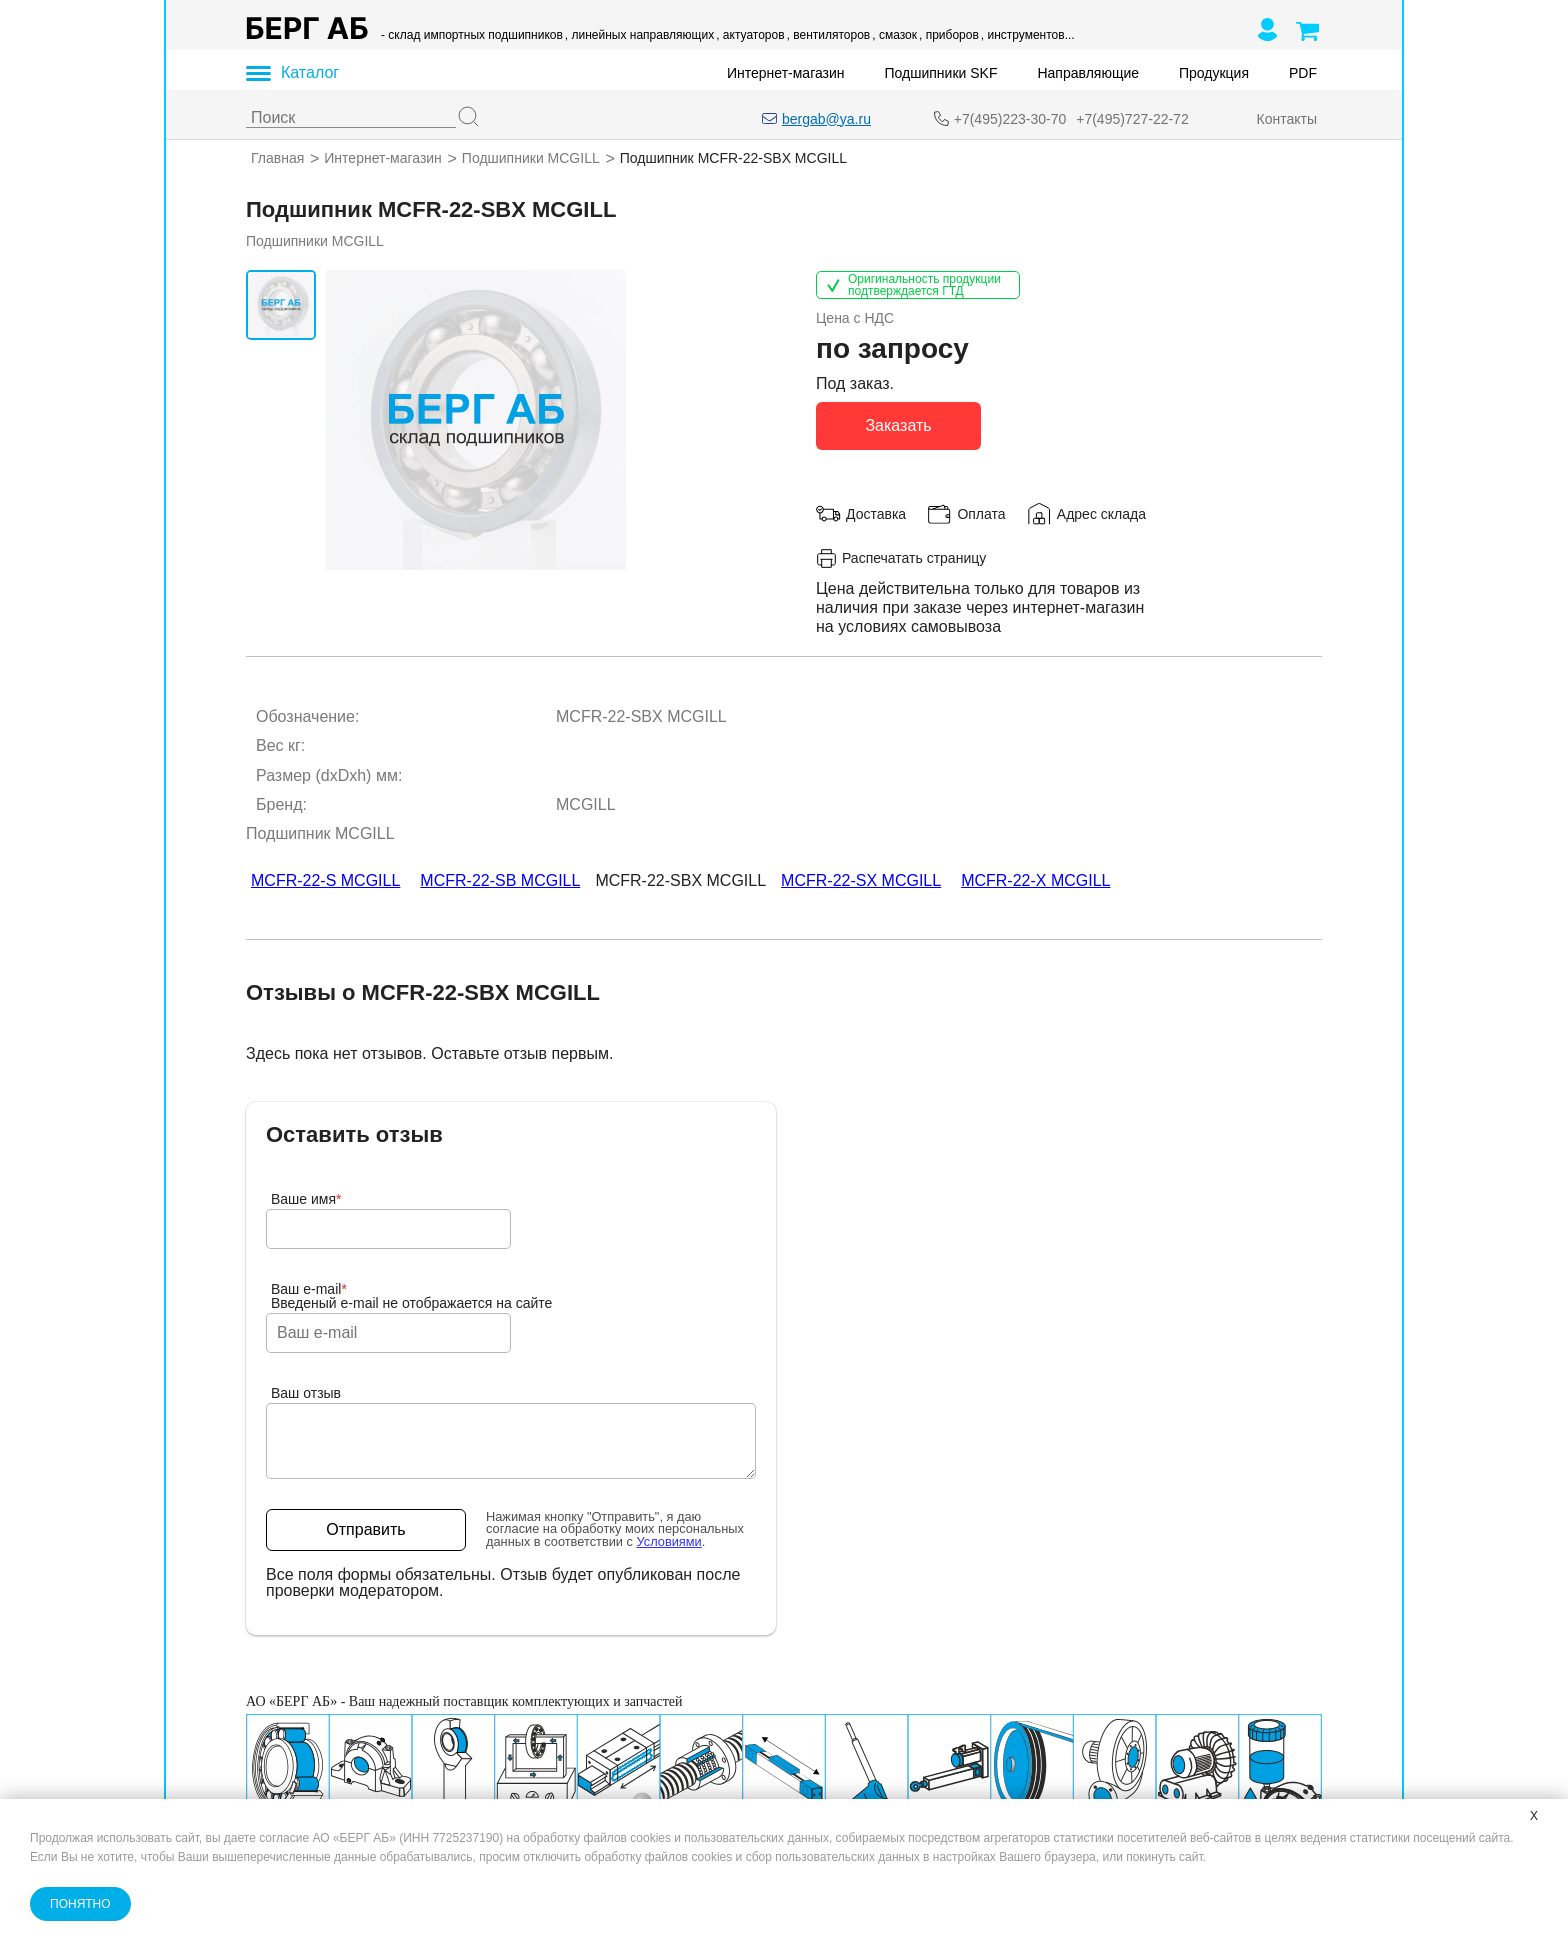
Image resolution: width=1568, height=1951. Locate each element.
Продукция (1214, 73)
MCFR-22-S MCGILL (325, 880)
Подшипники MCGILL (531, 158)
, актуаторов (750, 35)
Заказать (898, 424)
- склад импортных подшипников (472, 35)
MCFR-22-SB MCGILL (500, 880)
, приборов (949, 35)
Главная (277, 158)
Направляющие (1088, 73)
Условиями (669, 1541)
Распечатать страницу (901, 557)
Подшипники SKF (941, 73)
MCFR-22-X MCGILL (1035, 880)
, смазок (894, 35)
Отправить (365, 1529)
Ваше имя (306, 1199)
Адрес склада (1101, 513)
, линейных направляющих (639, 35)
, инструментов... (1028, 35)
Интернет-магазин (786, 73)
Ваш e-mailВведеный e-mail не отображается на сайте (411, 1296)
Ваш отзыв (306, 1393)
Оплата (981, 513)
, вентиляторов (829, 35)
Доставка (876, 513)
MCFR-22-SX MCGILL (861, 880)
